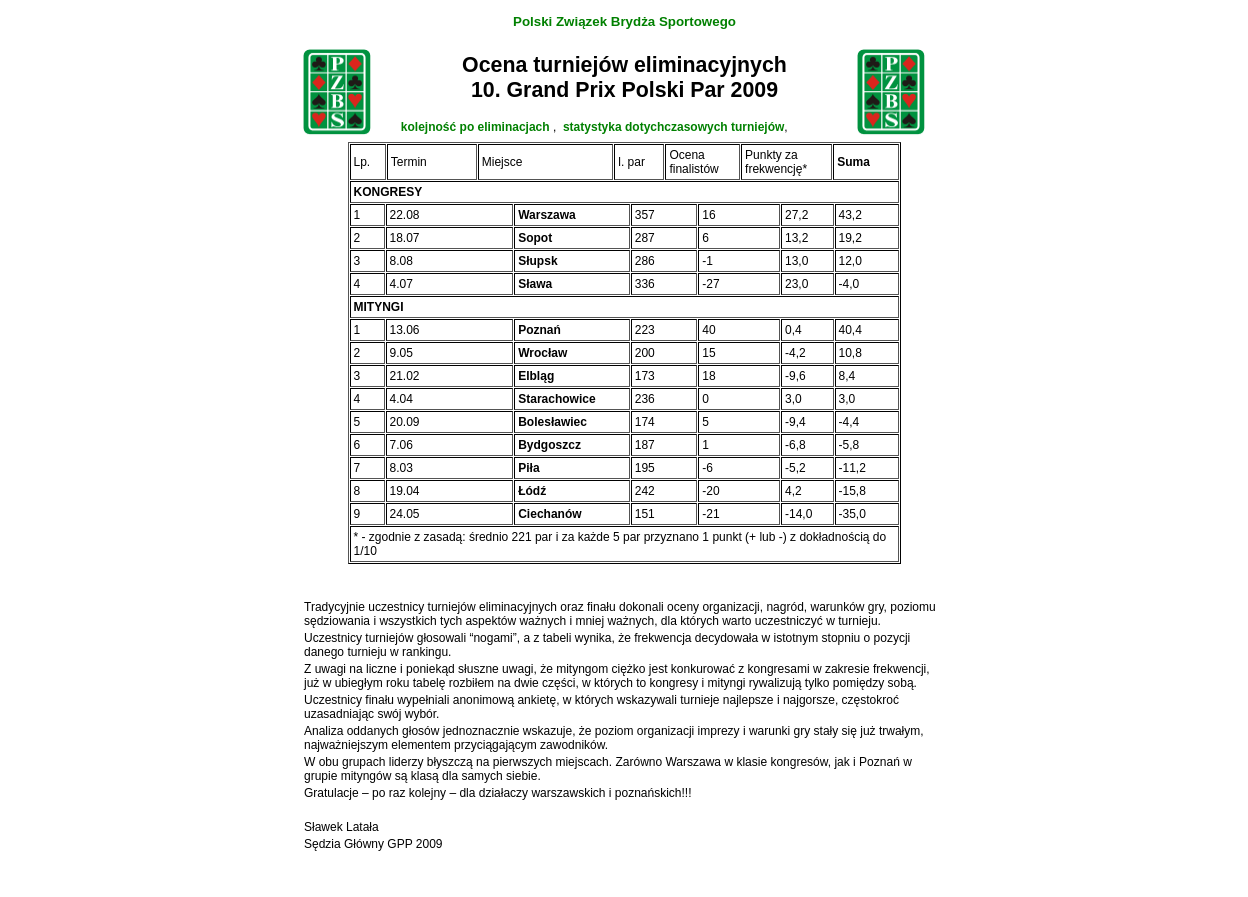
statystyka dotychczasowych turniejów (673, 127)
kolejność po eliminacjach (477, 127)
